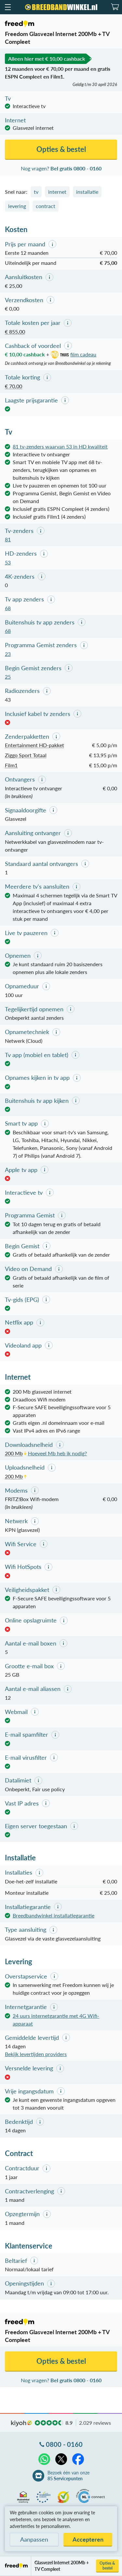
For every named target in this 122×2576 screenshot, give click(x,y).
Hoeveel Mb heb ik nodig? (57, 1453)
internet (57, 192)
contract (45, 206)
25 (8, 676)
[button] (7, 7)
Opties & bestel (107, 2565)
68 (8, 608)
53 (8, 562)
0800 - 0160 (64, 2444)
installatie (87, 192)
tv (36, 192)
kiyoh (21, 2423)
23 (8, 654)
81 (8, 539)
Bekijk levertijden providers (36, 2054)
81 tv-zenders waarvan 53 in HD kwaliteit (60, 446)
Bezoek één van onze (68, 2476)
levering (17, 206)
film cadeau (72, 354)
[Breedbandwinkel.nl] (61, 7)
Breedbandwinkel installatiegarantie (53, 1915)
